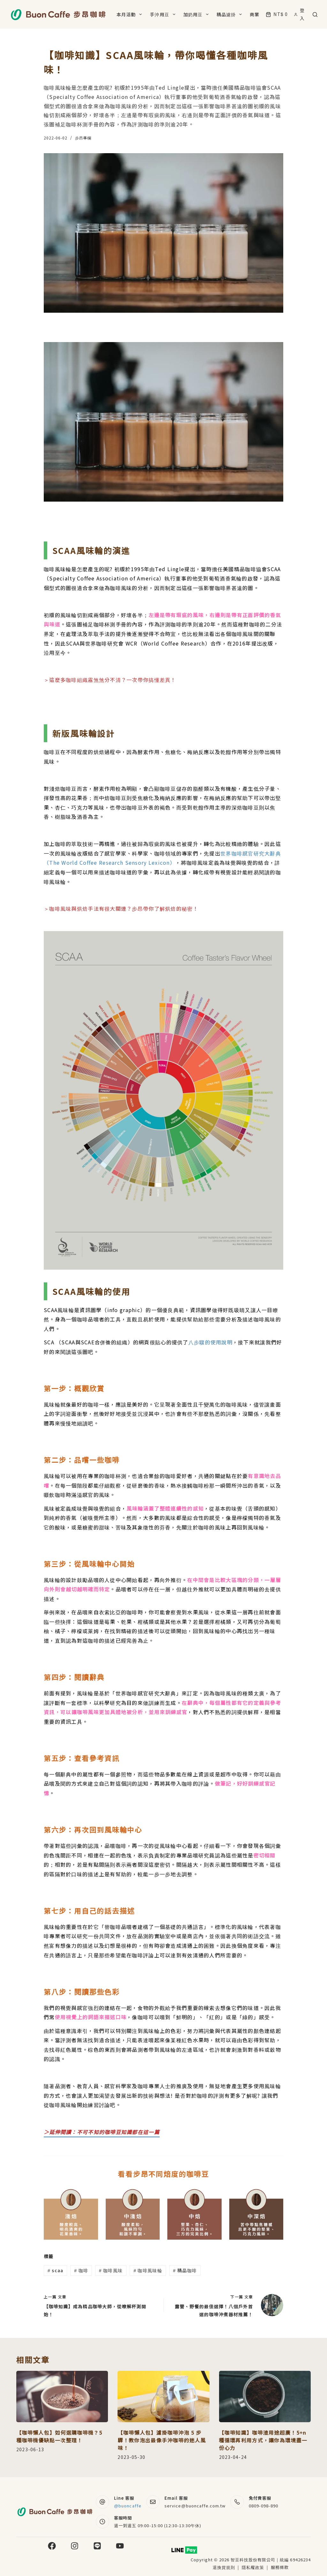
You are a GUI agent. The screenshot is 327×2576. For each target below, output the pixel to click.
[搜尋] (315, 14)
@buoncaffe (127, 2506)
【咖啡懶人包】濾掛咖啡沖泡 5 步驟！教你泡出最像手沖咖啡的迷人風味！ (162, 2440)
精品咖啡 (185, 2270)
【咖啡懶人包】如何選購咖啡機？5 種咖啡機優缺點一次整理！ (59, 2436)
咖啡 (81, 2270)
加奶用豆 (197, 14)
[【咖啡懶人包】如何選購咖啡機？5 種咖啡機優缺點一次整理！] (62, 2397)
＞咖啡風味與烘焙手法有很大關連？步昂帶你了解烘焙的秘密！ (121, 908)
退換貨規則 (224, 2567)
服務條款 (280, 2567)
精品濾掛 (230, 14)
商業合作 (259, 14)
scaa (55, 2270)
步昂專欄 (83, 137)
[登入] (300, 14)
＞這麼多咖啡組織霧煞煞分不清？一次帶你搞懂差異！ (110, 679)
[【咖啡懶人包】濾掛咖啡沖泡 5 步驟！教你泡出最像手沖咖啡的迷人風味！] (163, 2397)
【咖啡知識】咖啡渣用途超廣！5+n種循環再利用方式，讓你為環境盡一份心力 (263, 2440)
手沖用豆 (164, 14)
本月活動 (130, 14)
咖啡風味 (111, 2270)
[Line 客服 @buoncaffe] (103, 2502)
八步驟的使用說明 (210, 1342)
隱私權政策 (253, 2567)
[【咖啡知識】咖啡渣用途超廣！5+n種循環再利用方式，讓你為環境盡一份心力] (265, 2397)
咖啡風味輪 (147, 2270)
